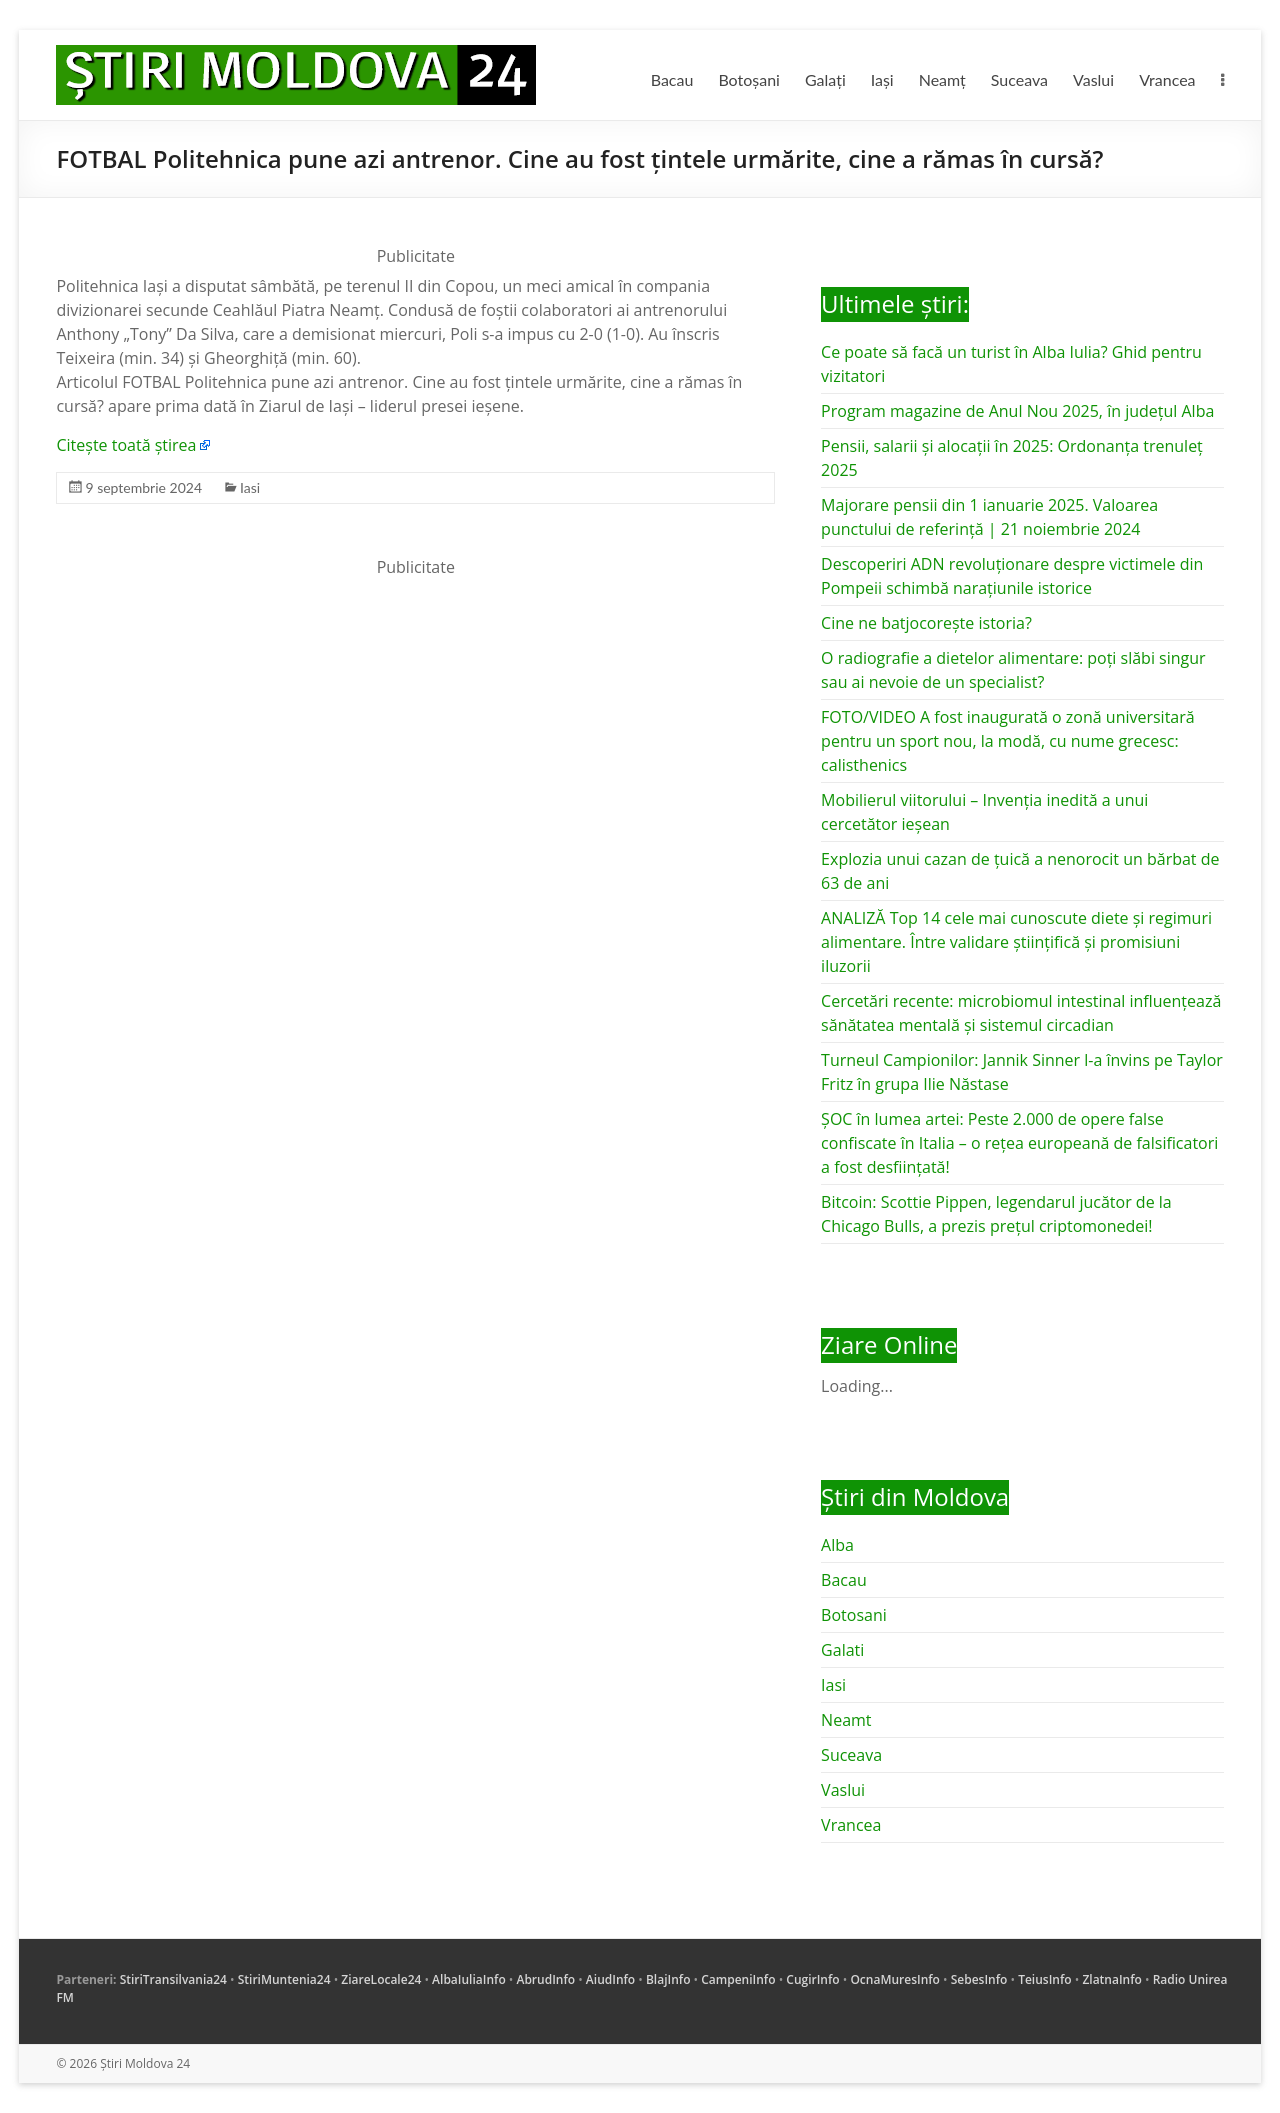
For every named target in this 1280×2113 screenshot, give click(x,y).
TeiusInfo (1044, 1979)
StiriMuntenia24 (284, 1979)
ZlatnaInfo (1112, 1979)
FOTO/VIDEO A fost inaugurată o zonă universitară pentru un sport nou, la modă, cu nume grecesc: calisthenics (1008, 741)
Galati (842, 1650)
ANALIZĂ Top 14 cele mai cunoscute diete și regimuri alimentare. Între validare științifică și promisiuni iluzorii (1016, 942)
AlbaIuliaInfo (469, 1979)
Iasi (250, 487)
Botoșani (749, 79)
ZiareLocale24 (381, 1979)
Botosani (854, 1615)
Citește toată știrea (126, 445)
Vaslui (1093, 79)
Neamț (942, 79)
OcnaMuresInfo (895, 1979)
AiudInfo (610, 1979)
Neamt (846, 1720)
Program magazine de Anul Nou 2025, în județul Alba (1017, 411)
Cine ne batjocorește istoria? (926, 623)
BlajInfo (668, 1979)
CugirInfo (812, 1979)
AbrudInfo (545, 1979)
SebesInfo (979, 1979)
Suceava (1019, 79)
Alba (837, 1545)
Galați (825, 79)
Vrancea (1167, 79)
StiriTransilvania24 (173, 1979)
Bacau (672, 79)
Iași (882, 79)
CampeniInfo (738, 1979)
